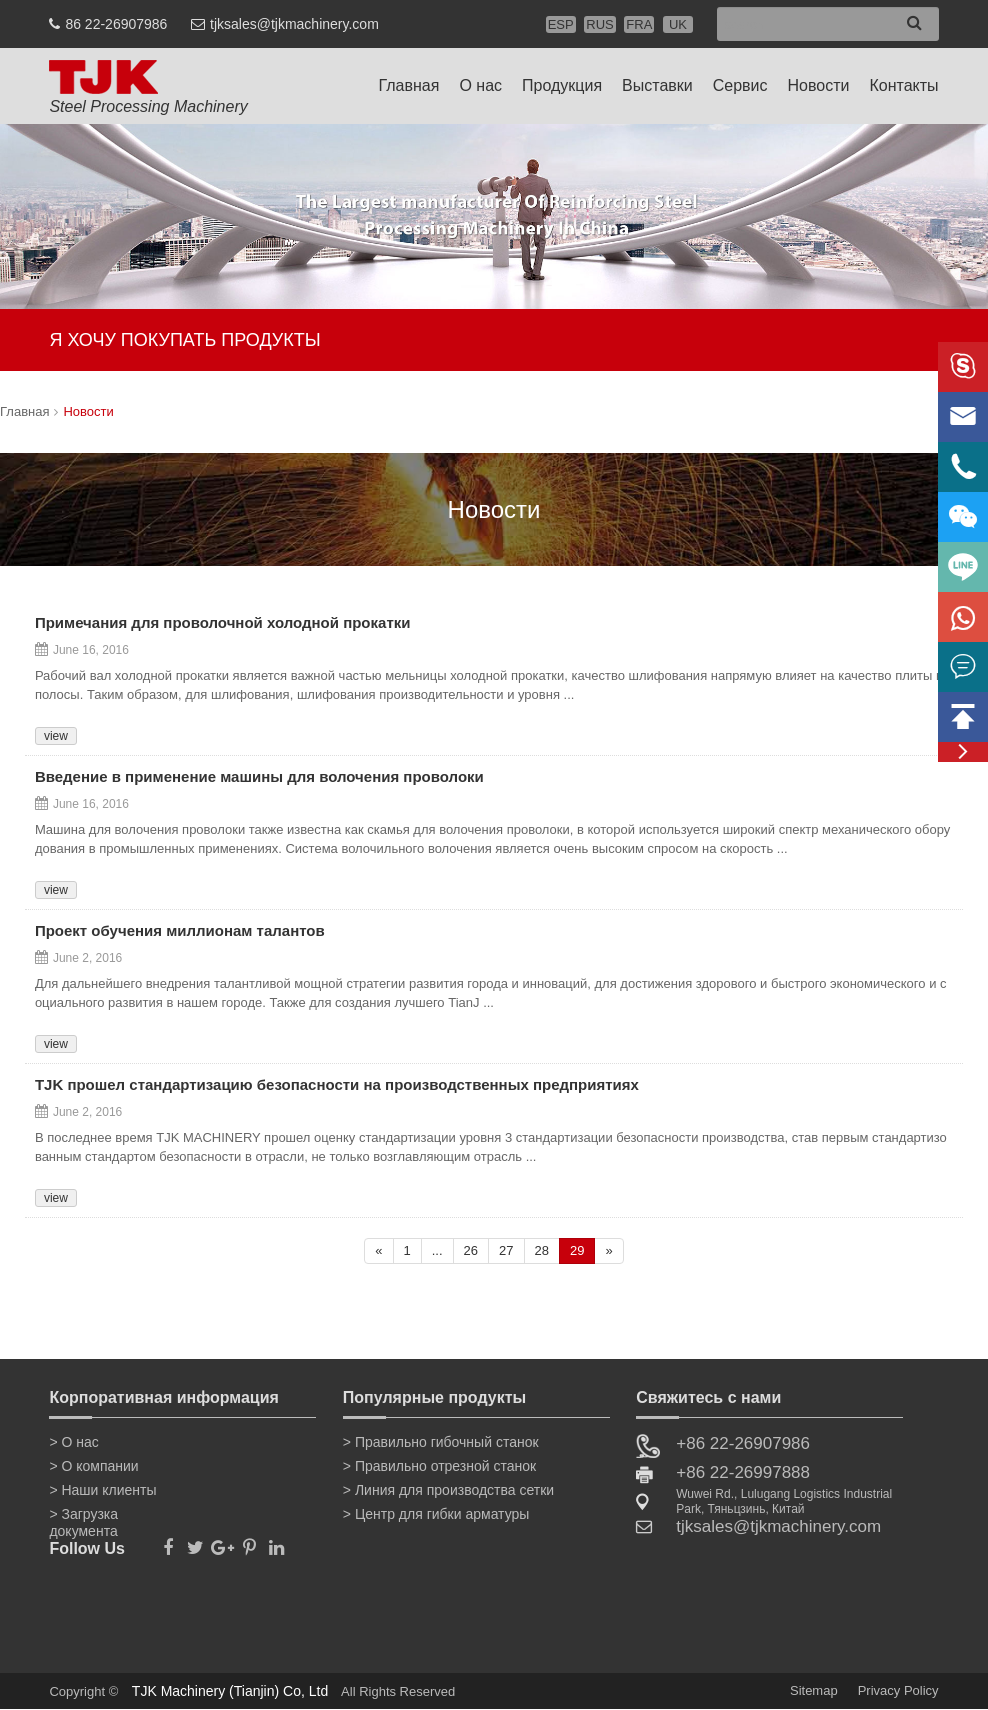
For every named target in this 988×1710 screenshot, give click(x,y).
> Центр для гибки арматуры (436, 1514)
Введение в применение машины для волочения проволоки (259, 778)
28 (542, 1250)
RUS (599, 24)
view (56, 736)
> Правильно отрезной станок (439, 1466)
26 (471, 1250)
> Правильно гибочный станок (441, 1442)
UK (678, 24)
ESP (561, 24)
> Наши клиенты (102, 1490)
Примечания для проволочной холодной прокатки (223, 624)
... (437, 1250)
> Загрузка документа (83, 1518)
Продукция (562, 85)
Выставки (657, 85)
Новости (819, 85)
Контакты (903, 85)
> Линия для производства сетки (448, 1490)
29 (577, 1250)
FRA (639, 24)
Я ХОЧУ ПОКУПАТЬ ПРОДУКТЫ (184, 340)
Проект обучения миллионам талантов (180, 932)
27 (506, 1250)
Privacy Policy (898, 1690)
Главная (409, 85)
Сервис (740, 85)
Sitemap (814, 1690)
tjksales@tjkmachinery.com (294, 24)
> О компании (93, 1466)
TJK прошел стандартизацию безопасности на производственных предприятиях (337, 1086)
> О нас (73, 1442)
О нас (480, 85)
